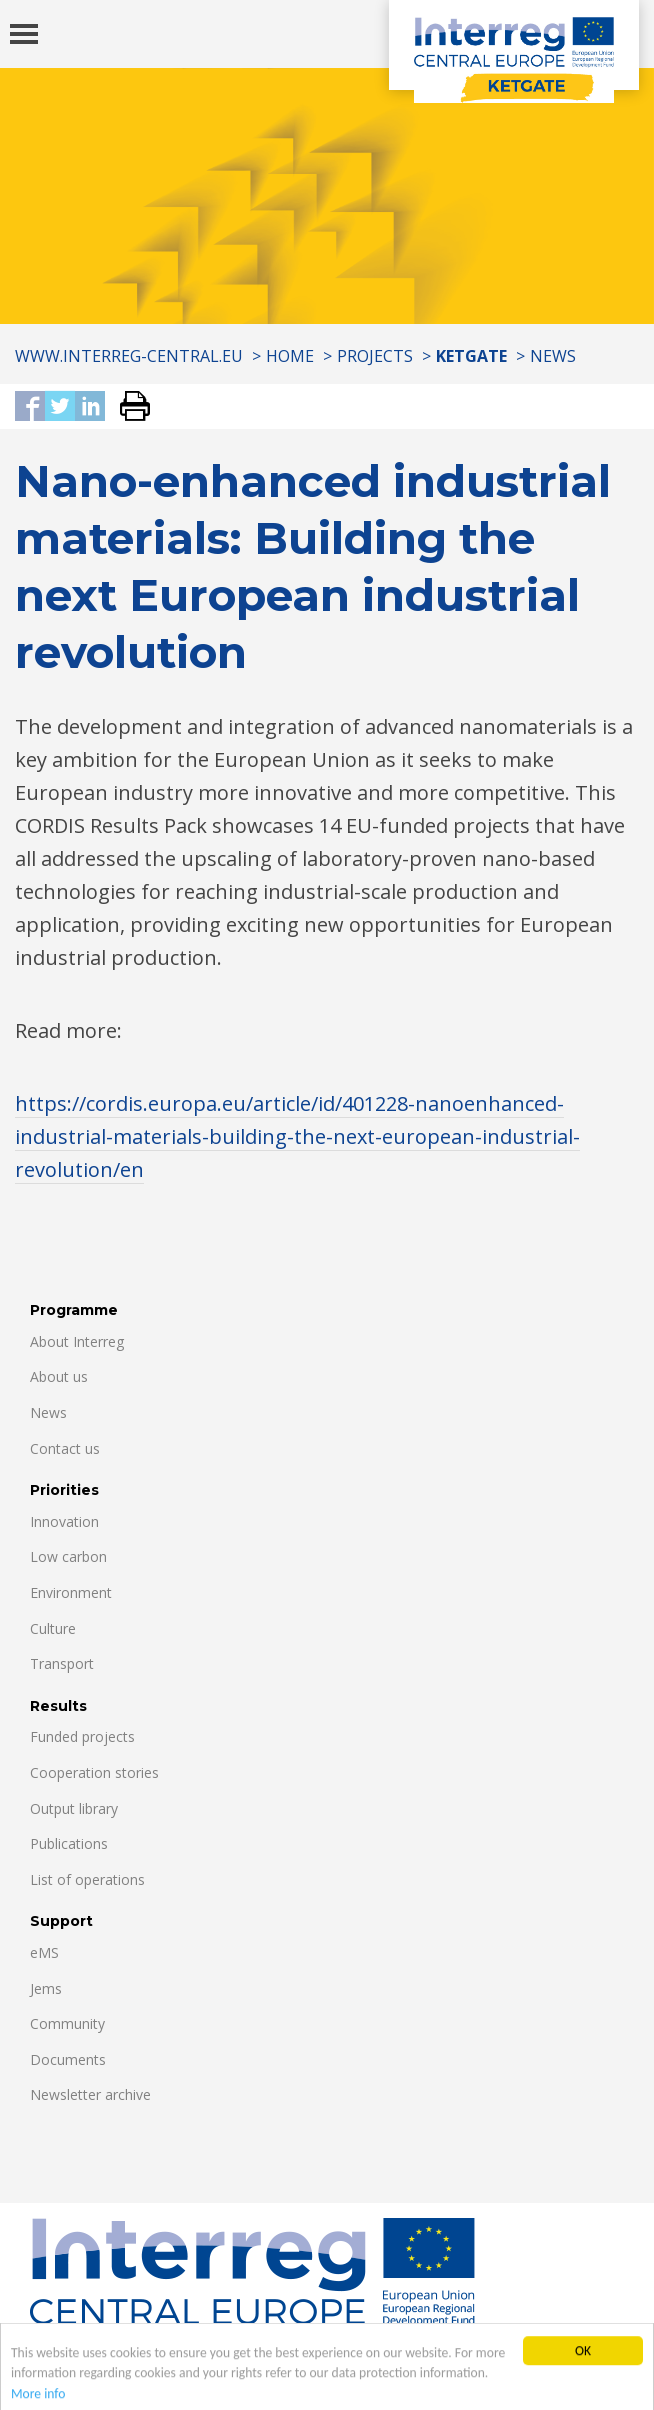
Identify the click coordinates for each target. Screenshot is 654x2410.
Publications (69, 1843)
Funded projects (82, 1736)
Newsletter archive (90, 2094)
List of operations (87, 1879)
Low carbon (68, 1556)
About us (59, 1376)
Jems (46, 1988)
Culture (53, 1628)
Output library (74, 1808)
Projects (375, 356)
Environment (71, 1592)
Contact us (65, 1448)
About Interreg (77, 1341)
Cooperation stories (94, 1772)
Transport (62, 1663)
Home (290, 356)
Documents (68, 2059)
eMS (44, 1952)
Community (67, 2023)
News (553, 356)
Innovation (64, 1521)
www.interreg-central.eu (129, 356)
